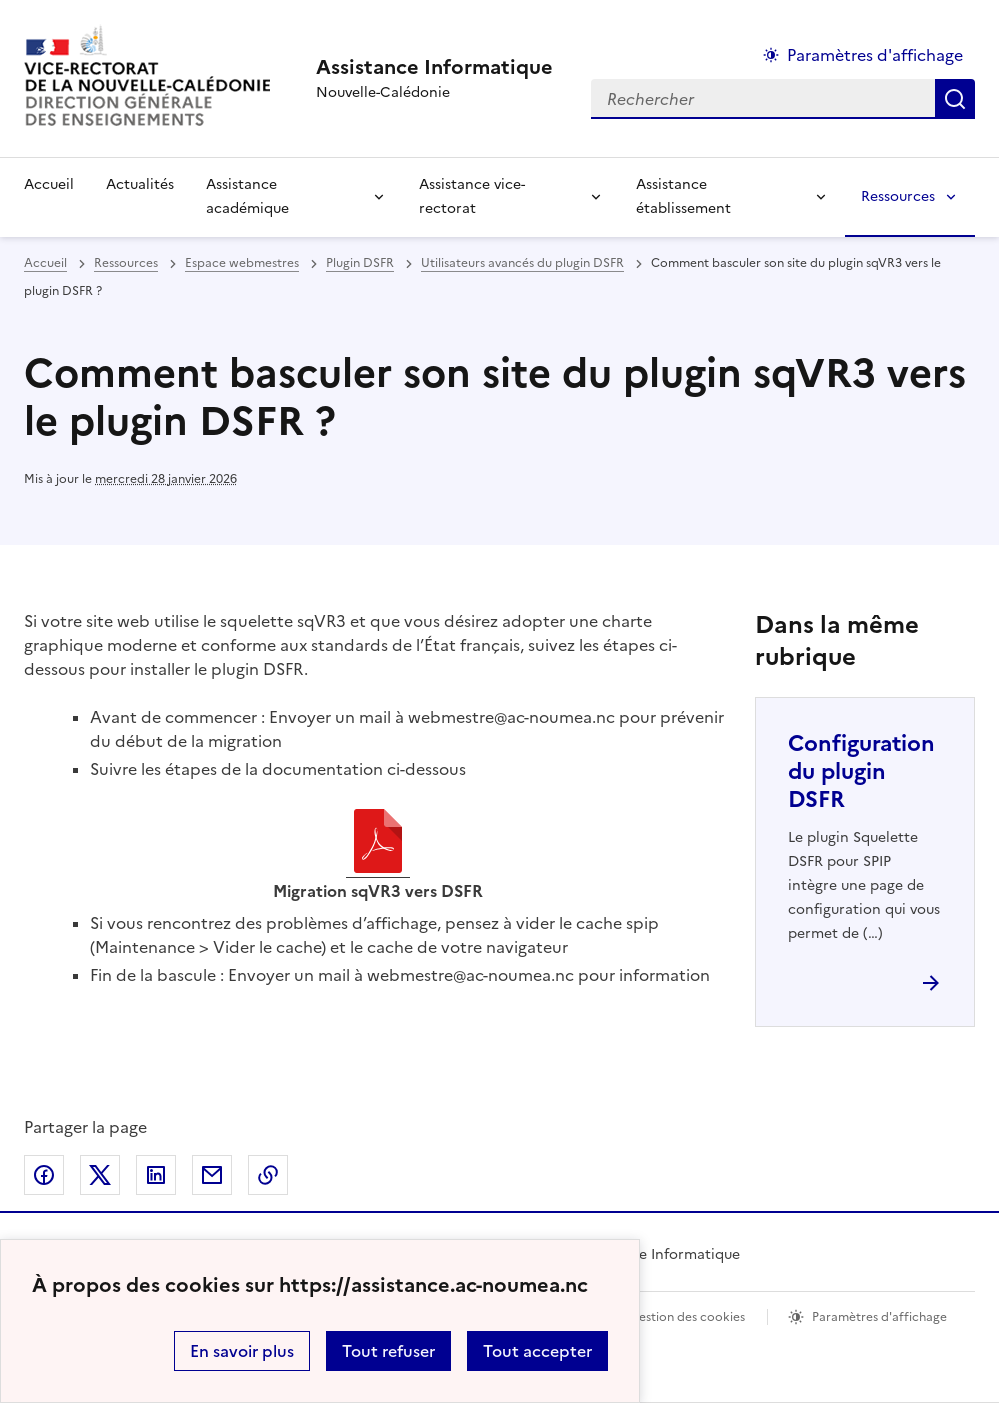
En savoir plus (242, 1351)
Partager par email (212, 1175)
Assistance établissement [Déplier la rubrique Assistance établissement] (683, 196)
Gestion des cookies (687, 1317)
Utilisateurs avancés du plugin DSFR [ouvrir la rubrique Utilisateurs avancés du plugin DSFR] (522, 263)
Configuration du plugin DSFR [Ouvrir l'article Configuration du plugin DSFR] (861, 771)
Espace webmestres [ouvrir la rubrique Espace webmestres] (242, 263)
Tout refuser (388, 1351)
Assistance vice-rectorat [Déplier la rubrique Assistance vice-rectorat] (472, 196)
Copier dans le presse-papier (268, 1175)
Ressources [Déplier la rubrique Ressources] (898, 196)
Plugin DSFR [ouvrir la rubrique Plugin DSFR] (360, 263)
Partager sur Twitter (100, 1175)
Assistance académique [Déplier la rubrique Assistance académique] (247, 196)
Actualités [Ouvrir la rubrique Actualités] (140, 184)
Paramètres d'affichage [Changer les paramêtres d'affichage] (875, 55)
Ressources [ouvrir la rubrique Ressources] (126, 263)
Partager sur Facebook (44, 1175)
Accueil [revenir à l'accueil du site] (49, 184)
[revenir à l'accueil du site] (434, 67)
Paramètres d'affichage (879, 1317)
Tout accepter (537, 1351)
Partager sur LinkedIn (156, 1175)
